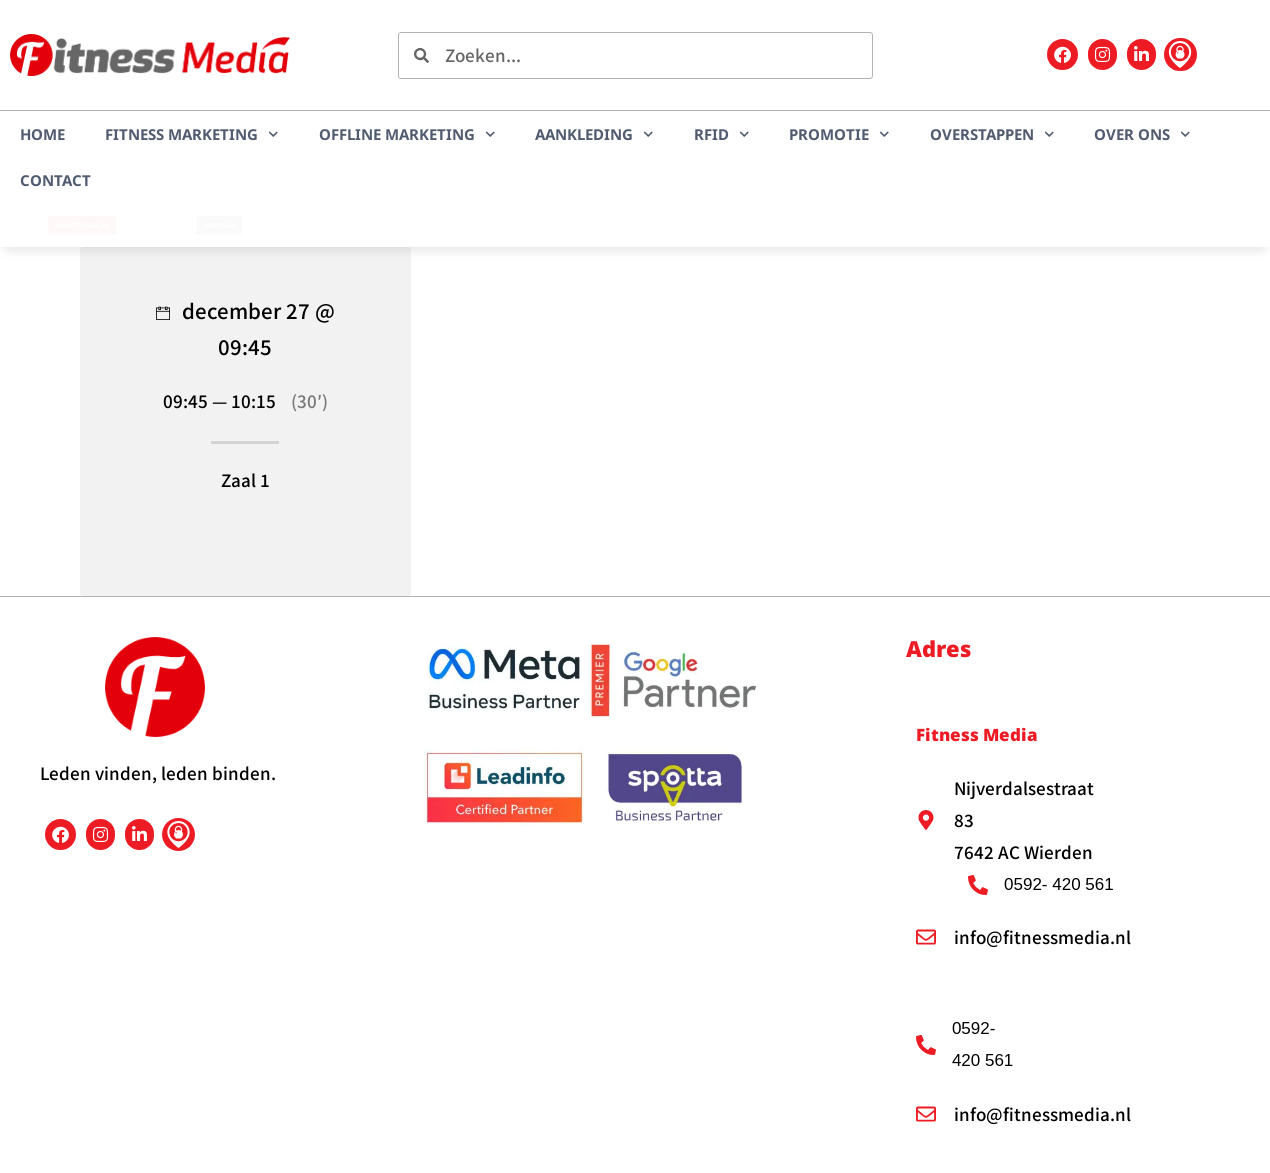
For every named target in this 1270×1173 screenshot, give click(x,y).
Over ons (1142, 134)
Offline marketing (407, 134)
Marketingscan (81, 225)
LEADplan (219, 225)
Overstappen (992, 134)
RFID (722, 134)
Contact (55, 180)
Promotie (839, 134)
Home (42, 134)
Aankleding (594, 134)
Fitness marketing (192, 134)
